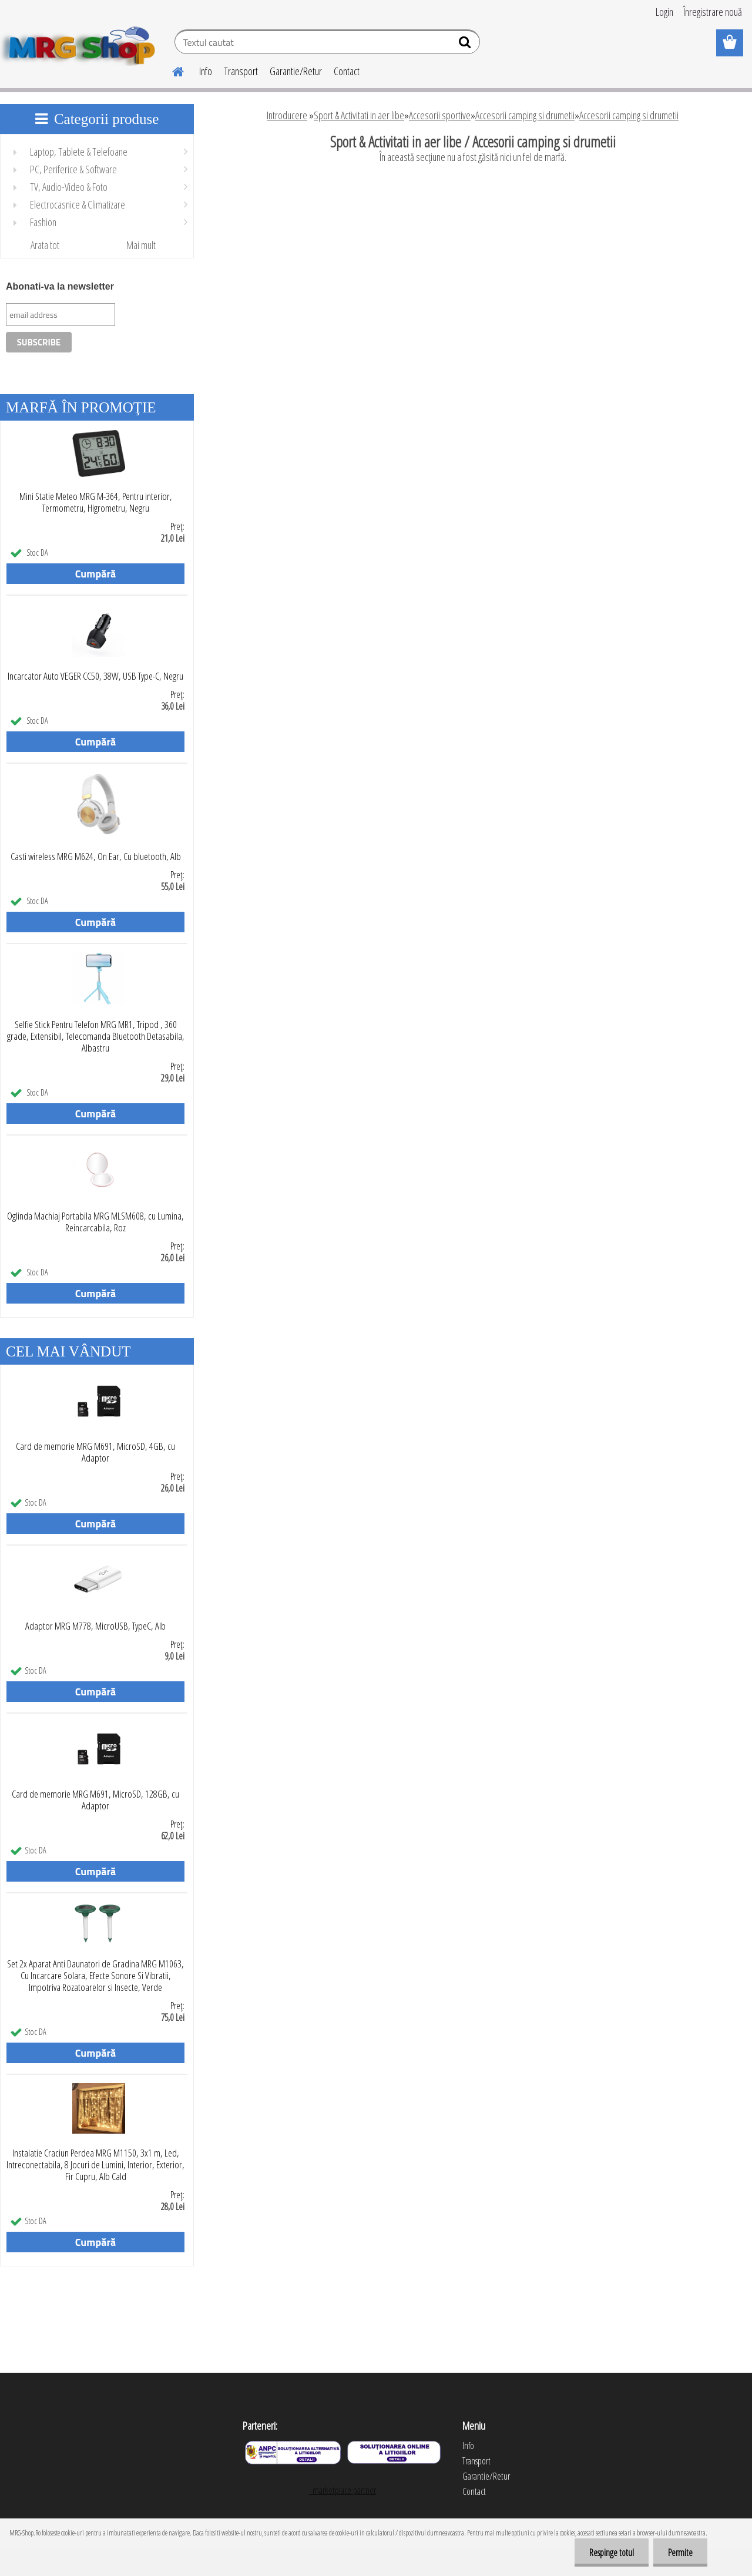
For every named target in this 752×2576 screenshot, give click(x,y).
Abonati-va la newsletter (60, 286)
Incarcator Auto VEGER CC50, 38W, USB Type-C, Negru (95, 676)
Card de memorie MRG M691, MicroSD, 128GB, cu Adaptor (95, 1800)
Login (664, 12)
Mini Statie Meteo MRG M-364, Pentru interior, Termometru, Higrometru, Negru (95, 502)
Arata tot (45, 245)
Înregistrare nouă (712, 12)
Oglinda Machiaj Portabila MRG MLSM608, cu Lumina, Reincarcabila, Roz (95, 1222)
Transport (241, 71)
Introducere (287, 115)
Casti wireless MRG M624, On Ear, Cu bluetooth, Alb (96, 856)
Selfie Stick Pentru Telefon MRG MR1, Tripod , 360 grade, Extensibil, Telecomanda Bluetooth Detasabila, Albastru (95, 1036)
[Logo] (81, 43)
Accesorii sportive (440, 115)
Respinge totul (611, 2552)
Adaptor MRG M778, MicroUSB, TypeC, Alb (95, 1626)
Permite (680, 2552)
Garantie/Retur (296, 71)
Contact (347, 71)
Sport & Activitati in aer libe (359, 115)
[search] (466, 44)
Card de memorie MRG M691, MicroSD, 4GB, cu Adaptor (95, 1452)
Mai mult (141, 245)
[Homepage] (171, 69)
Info (205, 71)
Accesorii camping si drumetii (525, 115)
